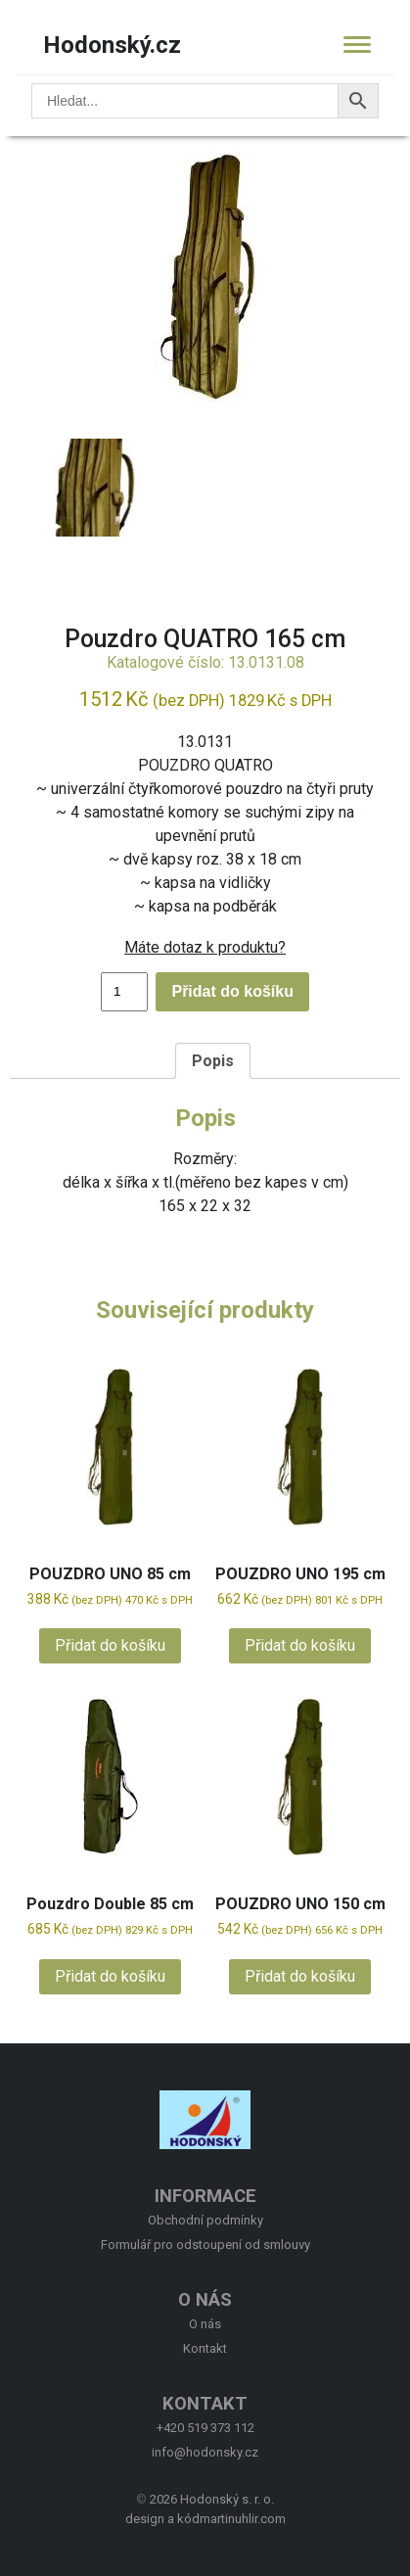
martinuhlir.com (243, 2518)
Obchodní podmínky (205, 2220)
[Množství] (124, 991)
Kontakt (205, 2348)
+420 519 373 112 (205, 2427)
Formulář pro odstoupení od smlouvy (205, 2244)
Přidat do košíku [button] (110, 1645)
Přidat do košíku (232, 991)
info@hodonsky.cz (205, 2452)
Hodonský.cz (112, 45)
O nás (205, 2324)
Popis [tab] (213, 1061)
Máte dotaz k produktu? (205, 947)
